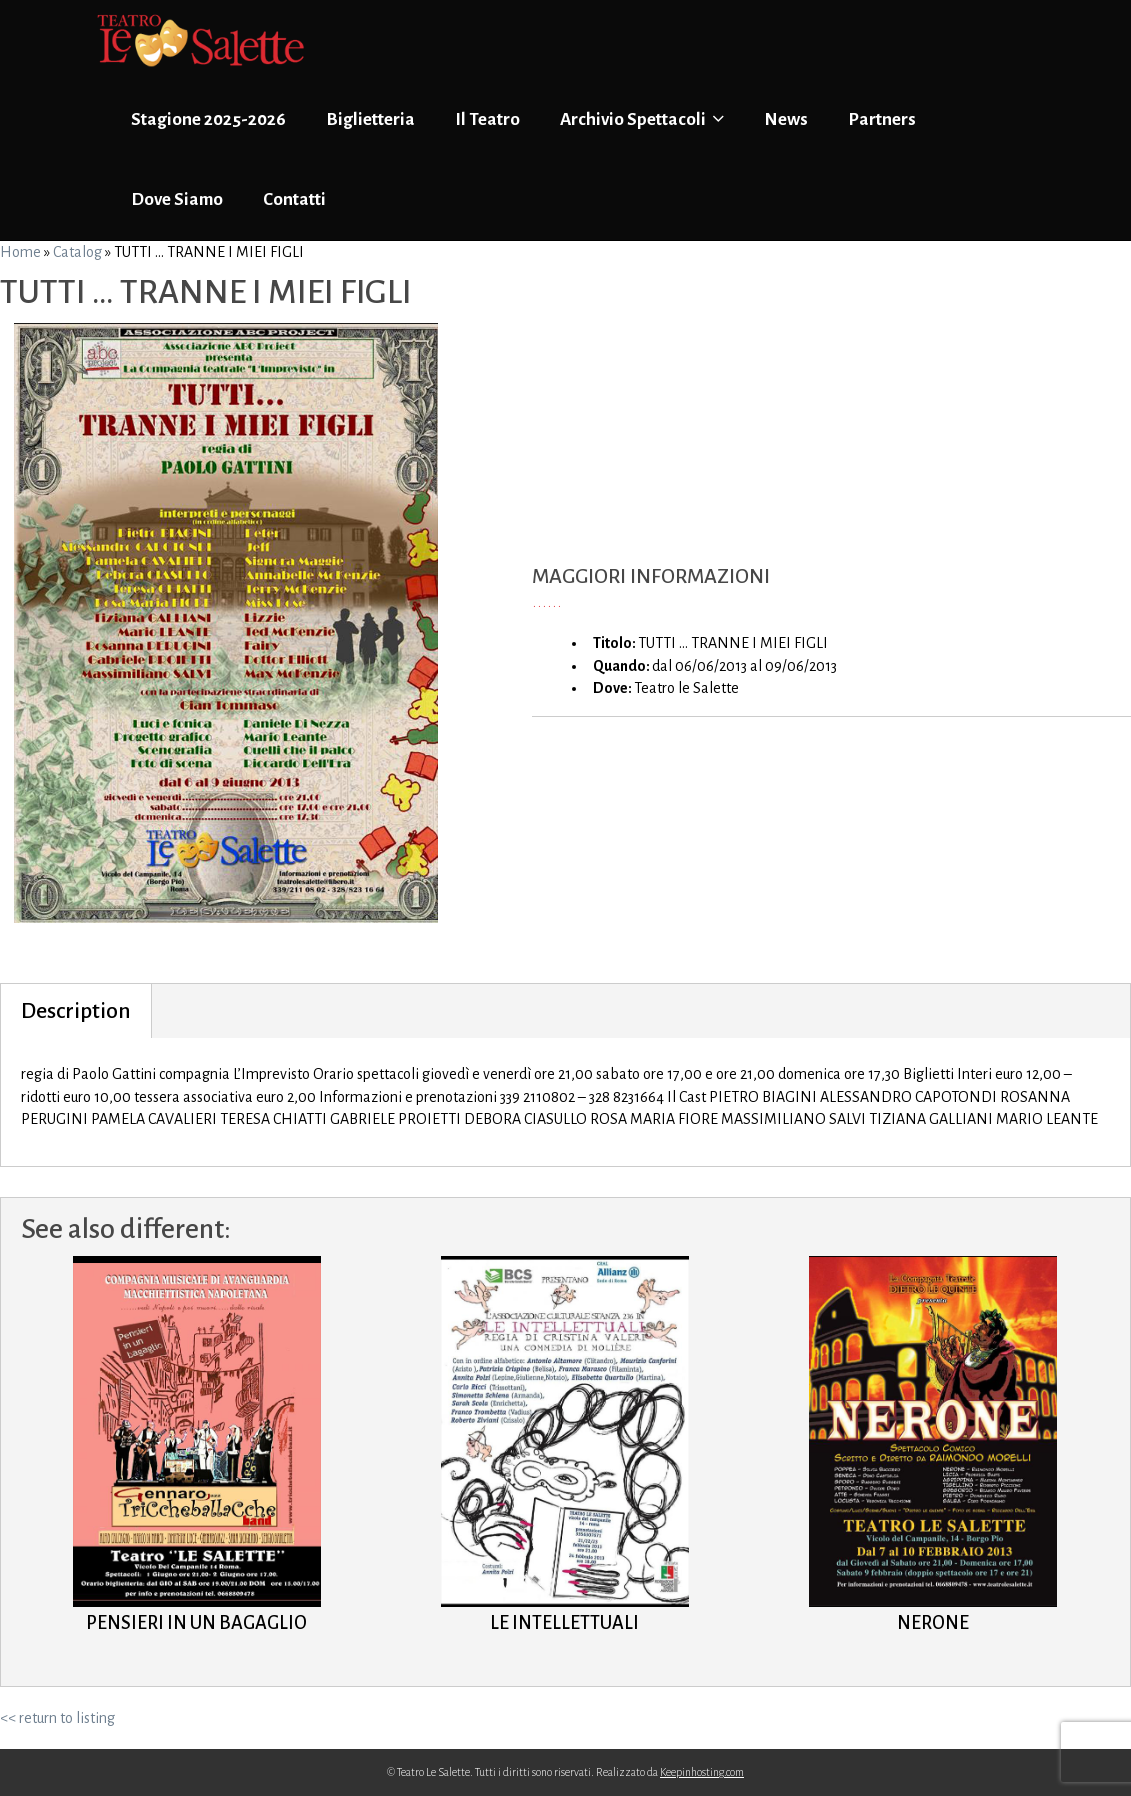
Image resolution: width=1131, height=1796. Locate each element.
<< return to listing (57, 1718)
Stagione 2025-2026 (208, 119)
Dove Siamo (177, 199)
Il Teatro (487, 119)
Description (76, 1011)
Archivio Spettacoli (642, 119)
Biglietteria (370, 119)
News (786, 119)
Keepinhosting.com (702, 1772)
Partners (882, 119)
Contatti (294, 199)
